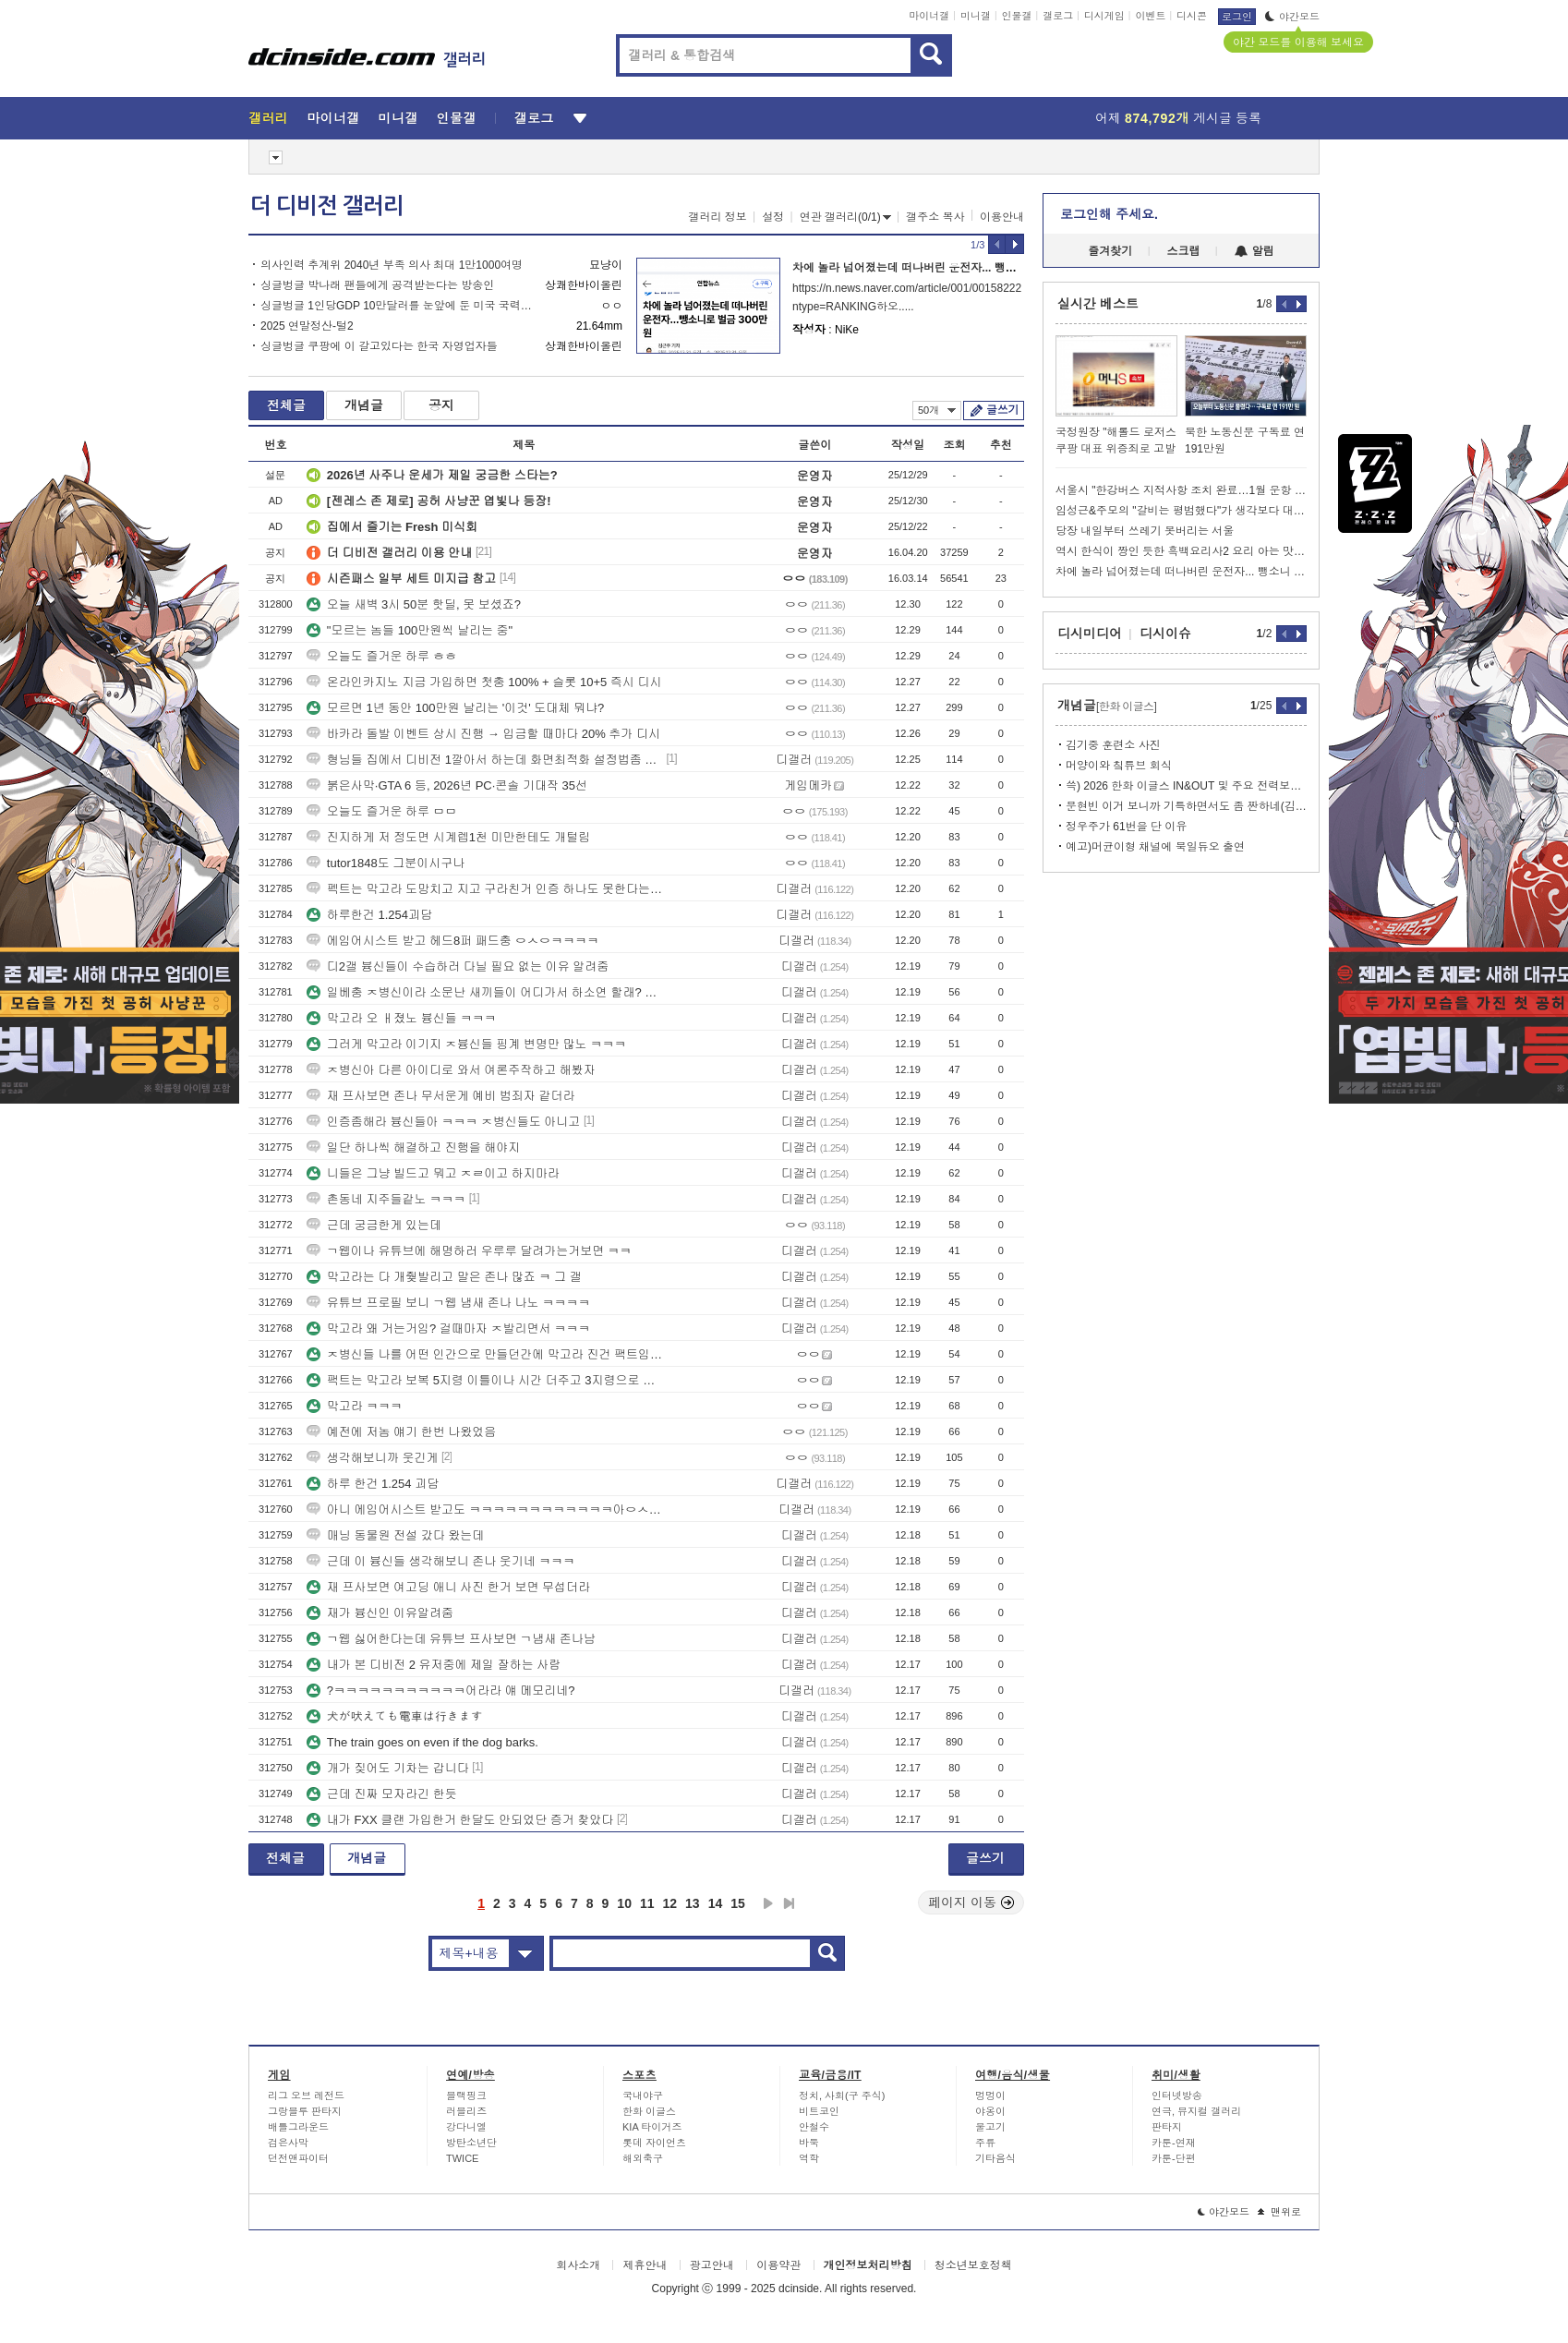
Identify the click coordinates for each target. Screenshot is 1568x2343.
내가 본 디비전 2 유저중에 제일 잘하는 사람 (434, 1665)
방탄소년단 (471, 2142)
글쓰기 (1002, 410)
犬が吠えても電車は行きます (395, 1716)
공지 (441, 405)
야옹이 (990, 2111)
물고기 (990, 2126)
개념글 (363, 405)
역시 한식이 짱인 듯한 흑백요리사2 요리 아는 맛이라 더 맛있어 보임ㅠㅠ (1181, 551)
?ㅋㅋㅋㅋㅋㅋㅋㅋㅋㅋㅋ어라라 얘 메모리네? (441, 1690)
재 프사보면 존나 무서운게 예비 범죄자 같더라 (441, 1096)
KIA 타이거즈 (651, 2126)
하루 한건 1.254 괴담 (373, 1484)
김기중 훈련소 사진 (1113, 745)
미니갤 (975, 15)
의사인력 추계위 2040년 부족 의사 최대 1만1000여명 (391, 265)
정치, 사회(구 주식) (842, 2095)
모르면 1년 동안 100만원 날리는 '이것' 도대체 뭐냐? (455, 708)
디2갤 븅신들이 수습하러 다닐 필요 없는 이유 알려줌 (458, 966)
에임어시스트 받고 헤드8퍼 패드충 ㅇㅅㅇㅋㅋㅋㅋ (453, 941)
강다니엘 (466, 2126)
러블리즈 (466, 2111)
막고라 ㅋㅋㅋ (355, 1406)
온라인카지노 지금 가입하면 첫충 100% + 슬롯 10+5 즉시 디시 (484, 682)
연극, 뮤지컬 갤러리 (1196, 2111)
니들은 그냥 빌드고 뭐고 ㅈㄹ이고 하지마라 (433, 1173)
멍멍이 (990, 2095)
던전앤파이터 (298, 2158)
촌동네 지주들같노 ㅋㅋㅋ (386, 1199)
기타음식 (995, 2158)
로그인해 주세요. (1109, 214)
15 (737, 1903)
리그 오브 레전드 (306, 2095)
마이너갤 (929, 15)
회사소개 (578, 2265)
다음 (768, 1903)
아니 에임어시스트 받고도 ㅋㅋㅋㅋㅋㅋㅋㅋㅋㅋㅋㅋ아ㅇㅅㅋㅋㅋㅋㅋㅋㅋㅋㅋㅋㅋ (485, 1509)
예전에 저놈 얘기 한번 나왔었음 (401, 1432)
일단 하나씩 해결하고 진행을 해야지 (413, 1147)
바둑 (809, 2142)
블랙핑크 (466, 2095)
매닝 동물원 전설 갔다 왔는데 (395, 1535)
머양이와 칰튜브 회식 (1119, 765)
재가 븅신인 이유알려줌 (380, 1613)
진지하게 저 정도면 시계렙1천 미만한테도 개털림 (448, 837)
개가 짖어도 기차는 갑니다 (388, 1768)
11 (647, 1903)
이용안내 (1002, 217)
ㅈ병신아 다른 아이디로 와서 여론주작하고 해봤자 (451, 1070)
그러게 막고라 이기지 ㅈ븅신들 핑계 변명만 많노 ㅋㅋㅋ (466, 1044)
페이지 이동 (971, 1902)
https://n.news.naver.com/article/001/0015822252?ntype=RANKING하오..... (906, 297)
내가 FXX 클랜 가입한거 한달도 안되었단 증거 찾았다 (460, 1820)
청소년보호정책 (973, 2265)
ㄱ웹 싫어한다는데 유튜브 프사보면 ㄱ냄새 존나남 (451, 1639)
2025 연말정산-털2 (307, 326)
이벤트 (1150, 15)
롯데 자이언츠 (654, 2142)
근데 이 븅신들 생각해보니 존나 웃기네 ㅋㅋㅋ (441, 1561)
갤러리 (268, 118)
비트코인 (819, 2111)
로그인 (1237, 16)
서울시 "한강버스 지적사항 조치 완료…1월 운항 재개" (1181, 490)
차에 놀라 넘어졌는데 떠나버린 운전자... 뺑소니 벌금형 (928, 267)
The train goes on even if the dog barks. (422, 1742)
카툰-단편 (1174, 2158)
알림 (1254, 251)
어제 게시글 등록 (1178, 118)
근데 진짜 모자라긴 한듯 (382, 1794)
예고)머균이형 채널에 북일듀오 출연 (1155, 846)
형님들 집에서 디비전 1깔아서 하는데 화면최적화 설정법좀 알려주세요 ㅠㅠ (485, 760)
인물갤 (1017, 15)
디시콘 (1191, 15)
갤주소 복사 (935, 217)
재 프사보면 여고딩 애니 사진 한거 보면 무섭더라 (448, 1587)
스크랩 (1183, 251)
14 (715, 1903)
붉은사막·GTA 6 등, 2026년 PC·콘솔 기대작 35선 (447, 785)
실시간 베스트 (1098, 303)
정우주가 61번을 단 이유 (1126, 826)
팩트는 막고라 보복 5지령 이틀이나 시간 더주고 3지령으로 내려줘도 (485, 1380)
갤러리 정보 (717, 217)
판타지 (1167, 2126)
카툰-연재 (1174, 2142)
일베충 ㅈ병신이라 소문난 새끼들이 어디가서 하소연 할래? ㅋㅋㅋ (485, 992)
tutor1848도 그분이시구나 (386, 863)
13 (692, 1903)
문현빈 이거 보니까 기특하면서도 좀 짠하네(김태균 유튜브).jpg (1186, 806)
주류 (985, 2142)
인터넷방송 (1177, 2095)
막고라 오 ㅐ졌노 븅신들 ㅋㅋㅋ (401, 1018)
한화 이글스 (649, 2111)
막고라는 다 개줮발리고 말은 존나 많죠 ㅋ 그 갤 (444, 1277)
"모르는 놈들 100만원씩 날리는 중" (410, 630)
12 (670, 1903)
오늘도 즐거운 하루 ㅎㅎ (382, 656)
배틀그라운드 (298, 2126)
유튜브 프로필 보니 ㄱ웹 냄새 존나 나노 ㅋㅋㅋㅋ (448, 1303)
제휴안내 (644, 2265)
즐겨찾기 (1110, 251)
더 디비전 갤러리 (327, 206)
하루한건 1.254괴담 (369, 915)
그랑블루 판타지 (305, 2111)
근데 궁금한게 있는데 (374, 1225)
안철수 (814, 2126)
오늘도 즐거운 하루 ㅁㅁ (382, 811)
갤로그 (1058, 15)
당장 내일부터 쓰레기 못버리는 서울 (1144, 531)
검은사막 (288, 2142)
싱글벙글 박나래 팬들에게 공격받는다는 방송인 (377, 285)
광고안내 (712, 2265)
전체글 (286, 405)
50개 (937, 410)
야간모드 (1292, 16)
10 (624, 1903)
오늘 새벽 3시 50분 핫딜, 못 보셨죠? (414, 604)
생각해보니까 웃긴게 (373, 1458)
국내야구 (642, 2095)
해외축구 (642, 2158)
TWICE (462, 2158)
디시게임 (1104, 15)
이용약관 (778, 2265)
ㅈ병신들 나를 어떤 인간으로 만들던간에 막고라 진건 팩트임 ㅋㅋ (485, 1354)
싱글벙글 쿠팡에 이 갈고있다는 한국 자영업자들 (379, 346)
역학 (809, 2158)
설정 (773, 217)
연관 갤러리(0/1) (845, 217)
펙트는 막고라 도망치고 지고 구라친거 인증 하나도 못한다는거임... (485, 889)
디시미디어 (1089, 633)
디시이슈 (1165, 633)
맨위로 (1279, 2211)
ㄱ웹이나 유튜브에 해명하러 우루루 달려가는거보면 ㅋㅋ (469, 1251)
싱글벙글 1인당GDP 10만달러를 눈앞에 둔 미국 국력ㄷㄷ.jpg (398, 305)
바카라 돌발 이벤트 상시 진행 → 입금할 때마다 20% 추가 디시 (483, 734)
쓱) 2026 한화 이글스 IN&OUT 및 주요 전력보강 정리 (1186, 785)
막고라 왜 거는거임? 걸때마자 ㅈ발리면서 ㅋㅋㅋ (448, 1328)
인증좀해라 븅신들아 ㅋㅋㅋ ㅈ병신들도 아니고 (443, 1122)
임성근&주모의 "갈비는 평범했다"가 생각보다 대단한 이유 (1181, 510)
